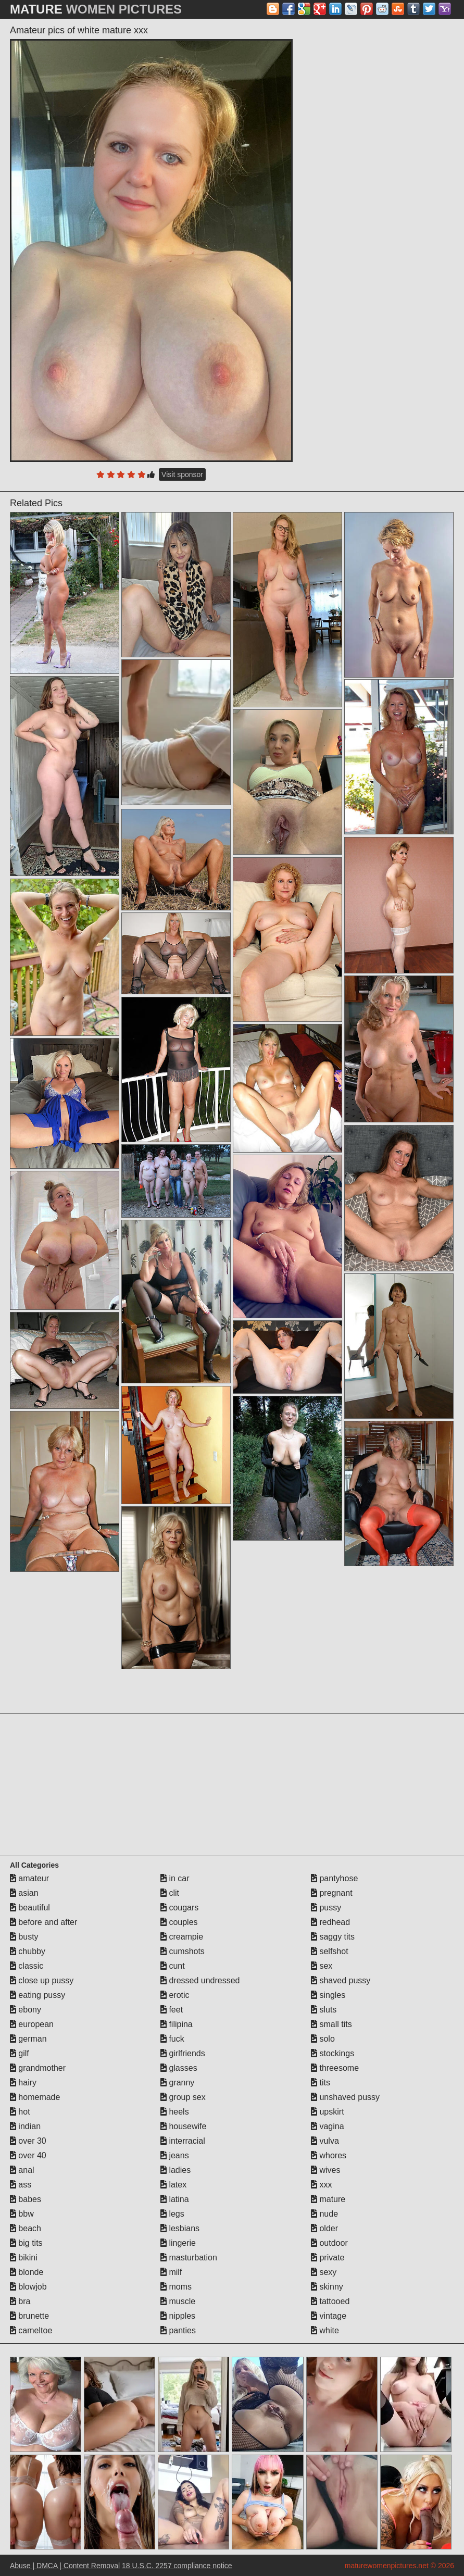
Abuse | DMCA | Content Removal (65, 2565)
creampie (181, 1936)
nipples (177, 2315)
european (32, 2024)
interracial (182, 2140)
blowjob (28, 2286)
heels (174, 2111)
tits (320, 2082)
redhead (330, 1922)
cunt (172, 1965)
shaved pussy (340, 1980)
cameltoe (31, 2330)
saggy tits (333, 1936)
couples (179, 1922)
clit (169, 1893)
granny (177, 2082)
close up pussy (41, 1980)
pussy (326, 1907)
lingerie (178, 2243)
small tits (331, 2024)
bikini (23, 2257)
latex (173, 2184)
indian (25, 2126)
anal (22, 2170)
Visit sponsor (182, 474)
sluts (323, 2009)
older (324, 2228)
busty (24, 1936)
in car (175, 1878)
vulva (325, 2140)
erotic (175, 1995)
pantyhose (334, 1878)
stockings (332, 2053)
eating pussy (37, 1995)
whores (328, 2155)
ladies (175, 2170)
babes (25, 2199)
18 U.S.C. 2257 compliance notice (177, 2565)
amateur (29, 1878)
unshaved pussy (345, 2097)
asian (24, 1893)
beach (25, 2228)
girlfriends (182, 2053)
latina (174, 2199)
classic (26, 1965)
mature (328, 2199)
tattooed (330, 2301)
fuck (172, 2038)
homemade (35, 2097)
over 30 (28, 2140)
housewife (183, 2126)
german (28, 2038)
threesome (335, 2068)
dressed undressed (200, 1980)
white (325, 2330)
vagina (327, 2126)
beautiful (30, 1907)
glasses (178, 2068)
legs (172, 2213)
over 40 (28, 2155)
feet (171, 2009)
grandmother (38, 2068)
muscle (177, 2301)
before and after (43, 1922)
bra (20, 2301)
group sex (183, 2097)
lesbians (179, 2228)
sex (321, 1965)
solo (323, 2038)
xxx (321, 2184)
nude (324, 2213)
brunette (29, 2315)
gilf (19, 2053)
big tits (26, 2243)
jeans (174, 2155)
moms (176, 2286)
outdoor (329, 2243)
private (327, 2257)
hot (20, 2111)
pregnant (332, 1893)
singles (328, 1995)
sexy (323, 2272)
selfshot (329, 1951)
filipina (176, 2024)
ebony (25, 2009)
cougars (179, 1907)
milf (171, 2272)
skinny (327, 2286)
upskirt (327, 2111)
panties (178, 2330)
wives (325, 2170)
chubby (27, 1951)
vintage (328, 2315)
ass (20, 2184)
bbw (22, 2213)
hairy (23, 2082)
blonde (27, 2272)
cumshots (182, 1951)
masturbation (188, 2257)
